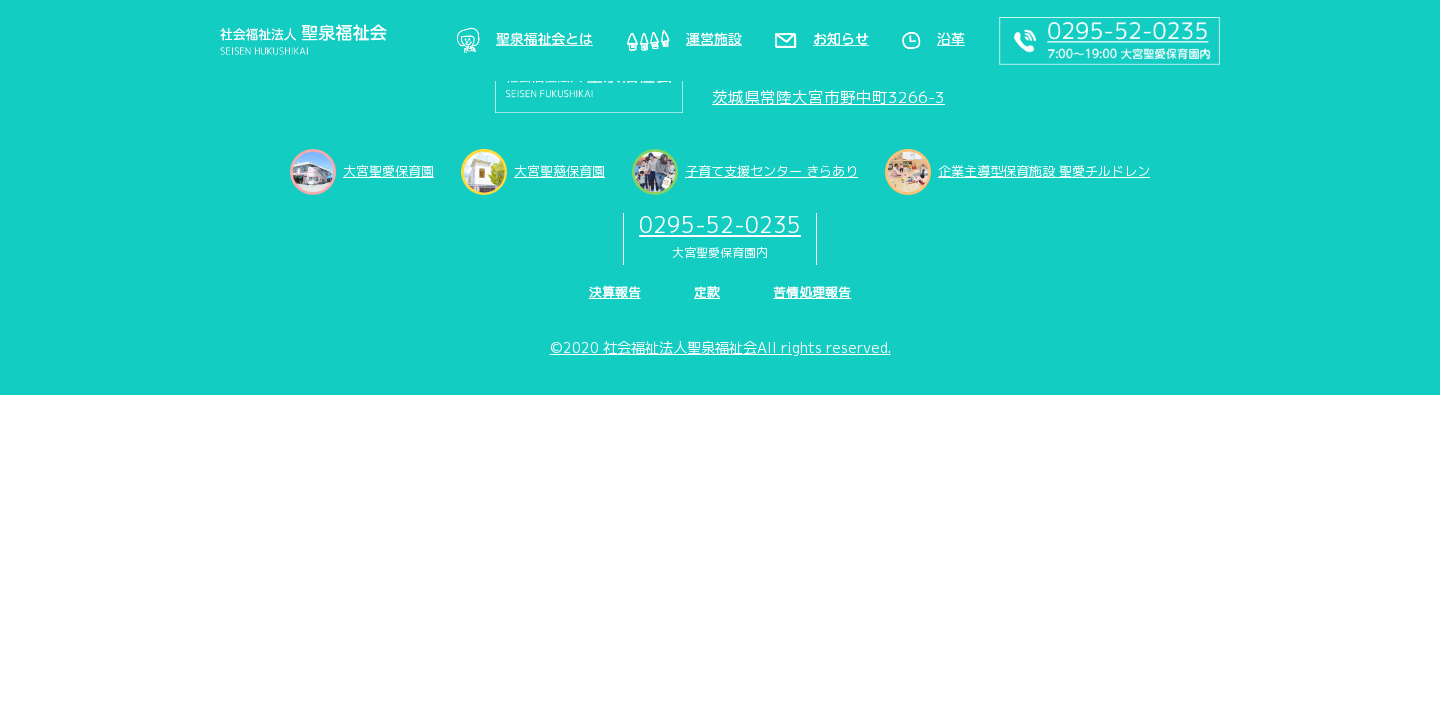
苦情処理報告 (812, 292)
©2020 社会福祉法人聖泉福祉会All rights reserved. (720, 348)
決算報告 (615, 292)
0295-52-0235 (720, 224)
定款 (707, 292)
